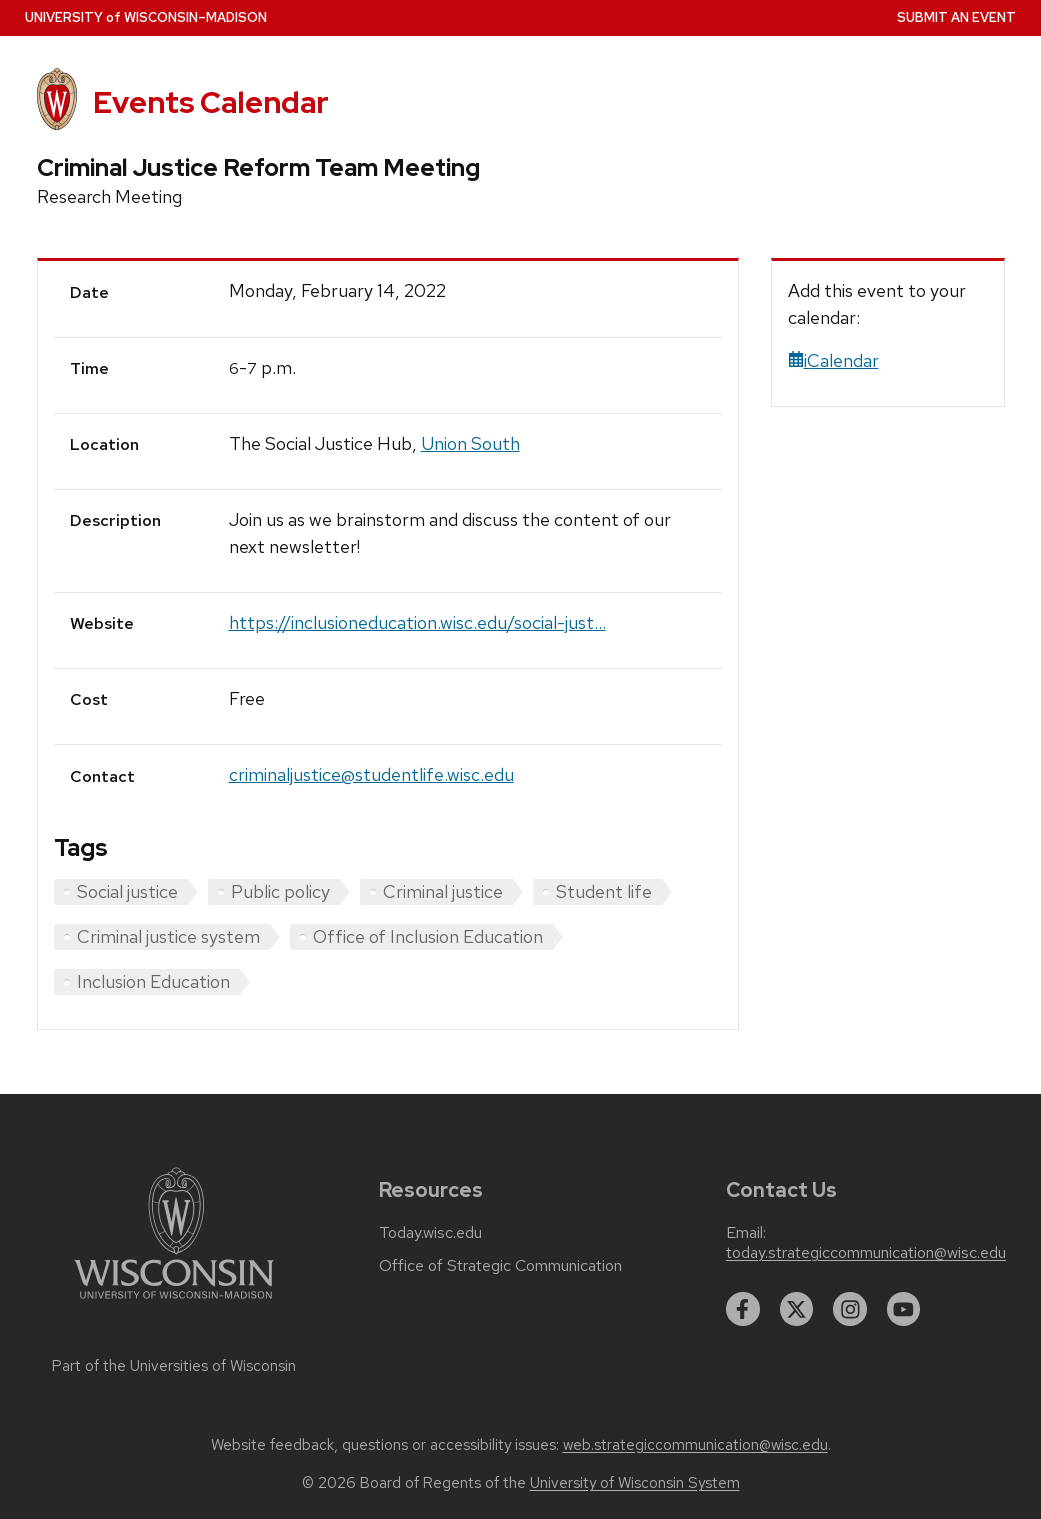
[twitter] (797, 1309)
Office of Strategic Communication (500, 1266)
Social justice (127, 891)
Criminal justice (443, 891)
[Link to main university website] (174, 1302)
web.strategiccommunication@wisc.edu (695, 1445)
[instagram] (850, 1309)
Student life (604, 891)
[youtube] (904, 1309)
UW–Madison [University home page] (146, 17)
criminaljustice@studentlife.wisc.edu (371, 774)
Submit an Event (956, 17)
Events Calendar (211, 102)
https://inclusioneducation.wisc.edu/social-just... (417, 622)
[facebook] (743, 1309)
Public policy (280, 891)
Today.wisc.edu (430, 1233)
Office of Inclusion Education (428, 936)
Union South (470, 443)
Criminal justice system (168, 936)
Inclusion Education (153, 981)
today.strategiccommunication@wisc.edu (866, 1253)
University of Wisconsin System (635, 1483)
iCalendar (833, 360)
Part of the (174, 1366)
